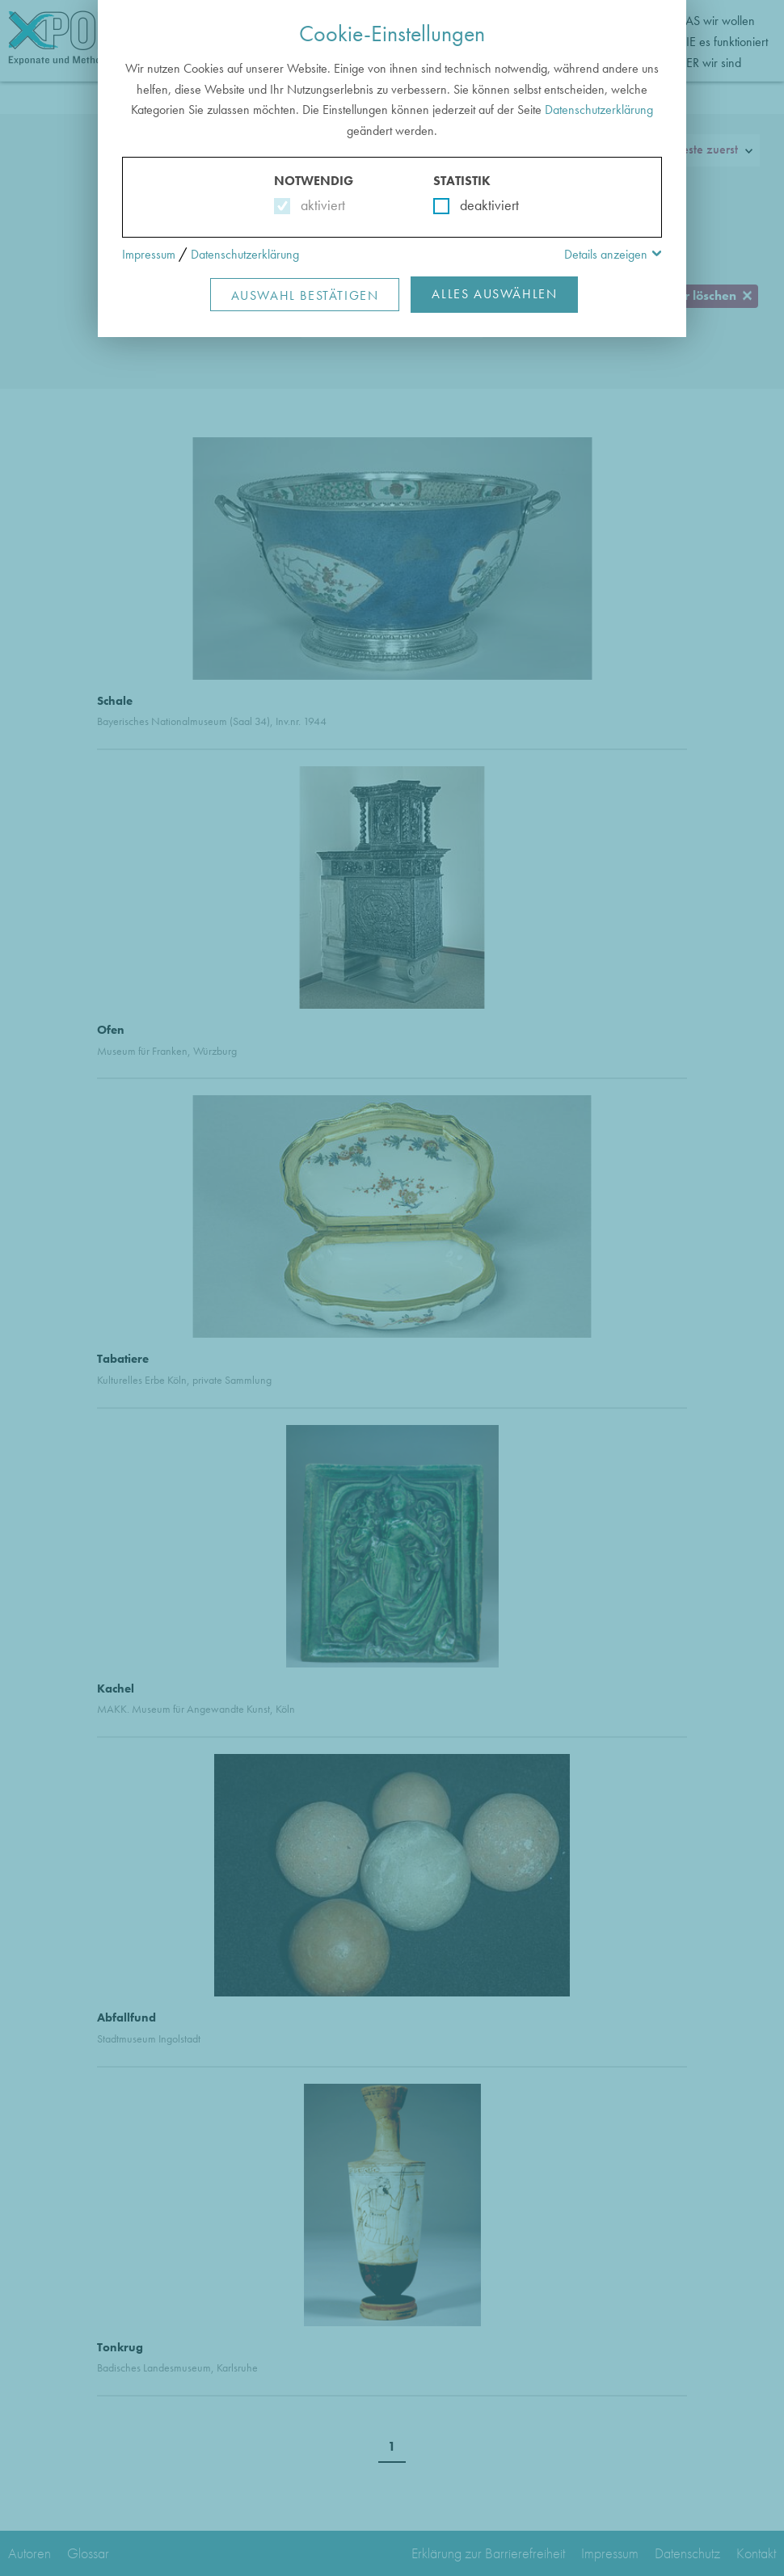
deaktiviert (479, 205)
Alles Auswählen (494, 293)
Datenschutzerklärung (599, 109)
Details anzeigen (605, 254)
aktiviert (320, 205)
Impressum (148, 254)
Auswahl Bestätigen (305, 295)
